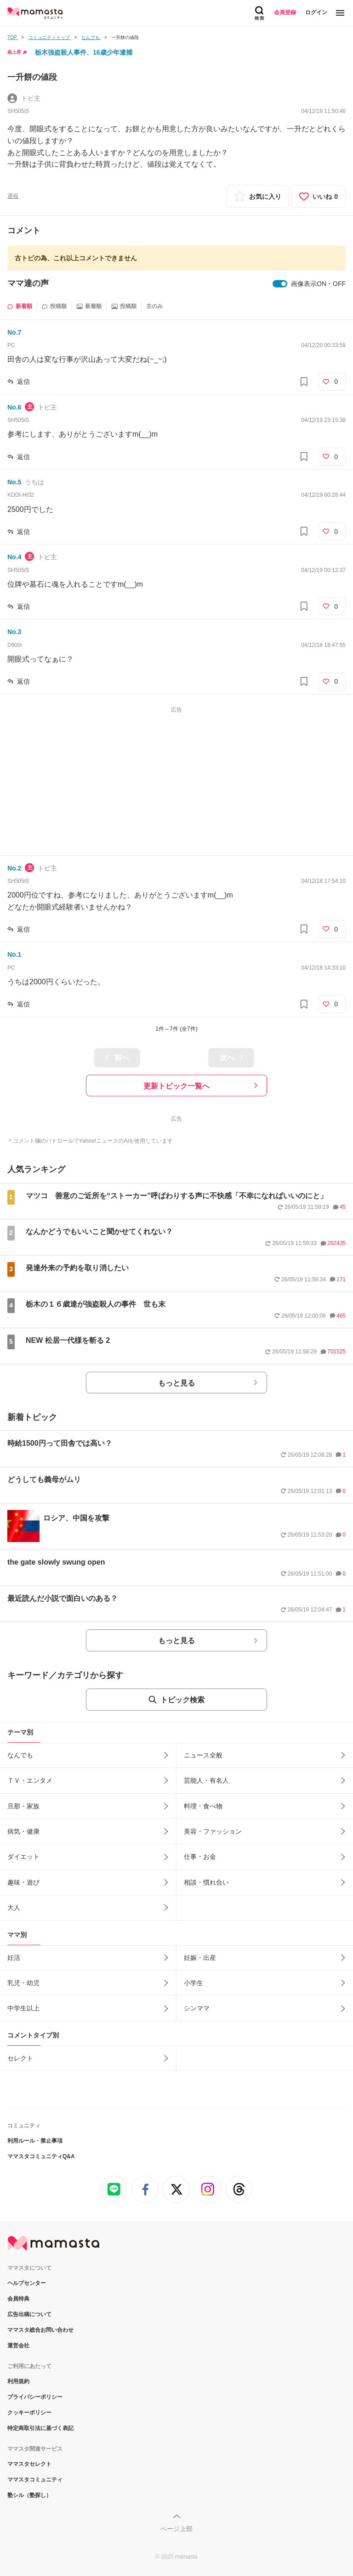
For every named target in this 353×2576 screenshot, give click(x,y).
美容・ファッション (213, 1831)
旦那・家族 (23, 1806)
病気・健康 (23, 1831)
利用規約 (18, 2381)
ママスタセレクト (29, 2464)
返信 (23, 381)
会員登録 (285, 12)
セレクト (20, 2058)
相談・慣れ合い (206, 1882)
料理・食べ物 (203, 1806)
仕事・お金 (200, 1856)
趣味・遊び (23, 1882)
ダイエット (23, 1856)
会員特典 (18, 2298)
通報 (12, 196)
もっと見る (176, 1383)
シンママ (197, 2008)
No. (14, 332)
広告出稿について (29, 2314)
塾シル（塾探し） (29, 2495)
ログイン (316, 12)
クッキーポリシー (29, 2412)
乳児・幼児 (23, 1983)
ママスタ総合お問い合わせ (40, 2330)
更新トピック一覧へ (176, 1086)
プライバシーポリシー (35, 2397)
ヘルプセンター (26, 2283)
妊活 (13, 1957)
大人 (13, 1907)
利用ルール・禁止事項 (35, 2141)
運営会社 (18, 2345)
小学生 (193, 1983)
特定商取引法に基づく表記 (40, 2428)
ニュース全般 (203, 1755)
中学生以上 (23, 2008)
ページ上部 (176, 2528)
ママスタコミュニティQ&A (41, 2156)
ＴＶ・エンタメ (29, 1780)
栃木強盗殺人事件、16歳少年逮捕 (83, 52)
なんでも (20, 1755)
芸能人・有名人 (206, 1780)
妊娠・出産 (200, 1957)
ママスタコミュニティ (35, 2479)
